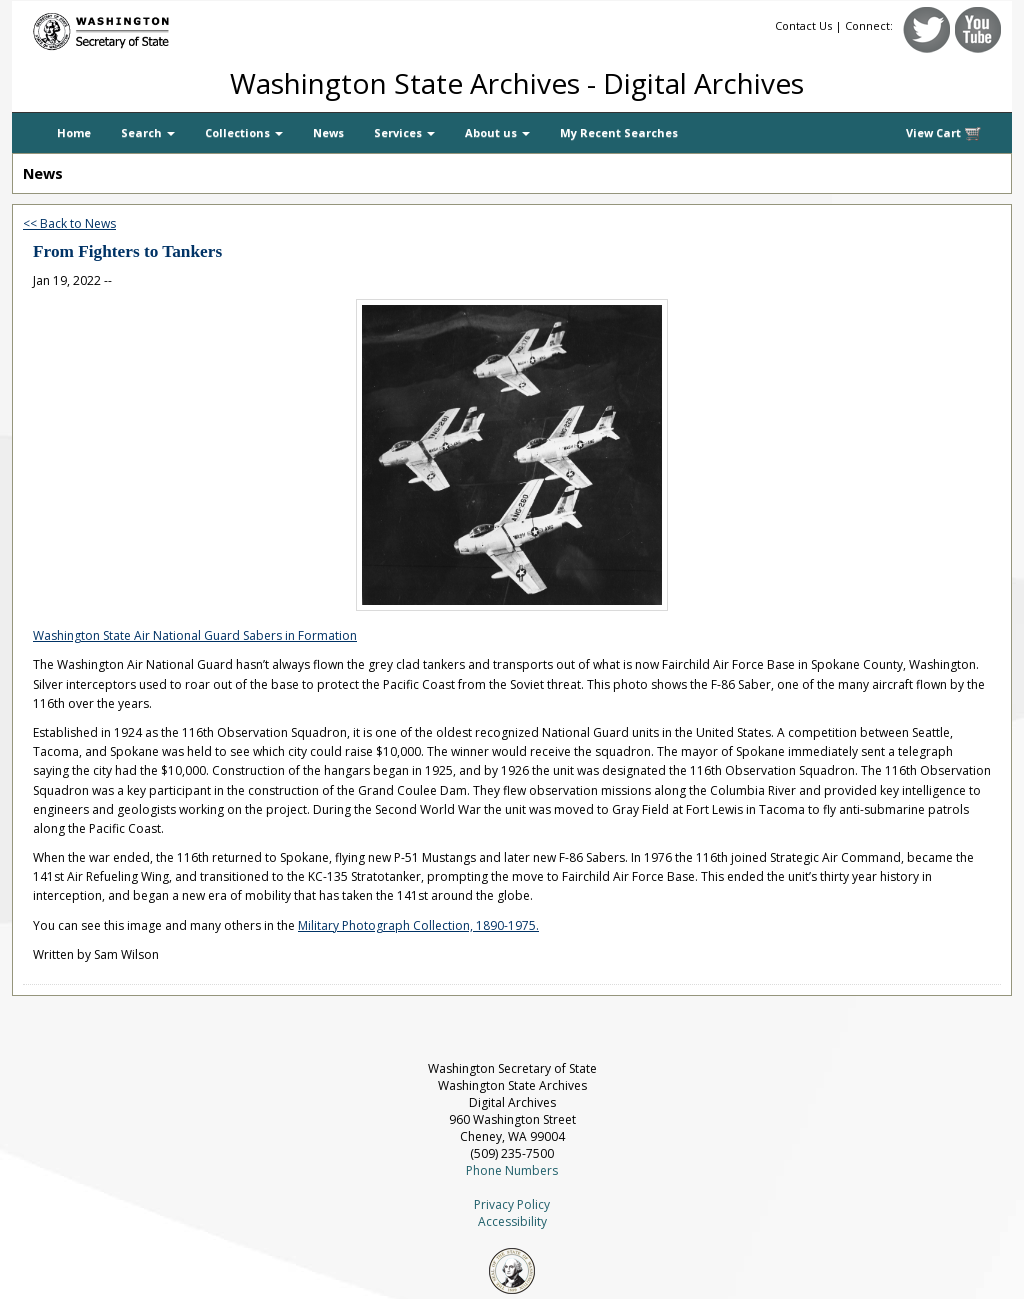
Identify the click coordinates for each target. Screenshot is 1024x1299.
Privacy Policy (512, 1204)
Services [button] (404, 132)
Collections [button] (244, 132)
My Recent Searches (619, 132)
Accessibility (512, 1221)
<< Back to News (69, 223)
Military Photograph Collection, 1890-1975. (418, 925)
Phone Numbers (512, 1170)
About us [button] (497, 132)
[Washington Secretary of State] (202, 27)
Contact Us (803, 25)
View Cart (944, 133)
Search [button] (148, 132)
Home (74, 132)
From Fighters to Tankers (127, 251)
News (328, 132)
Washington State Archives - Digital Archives (517, 83)
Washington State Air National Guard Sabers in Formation (195, 635)
